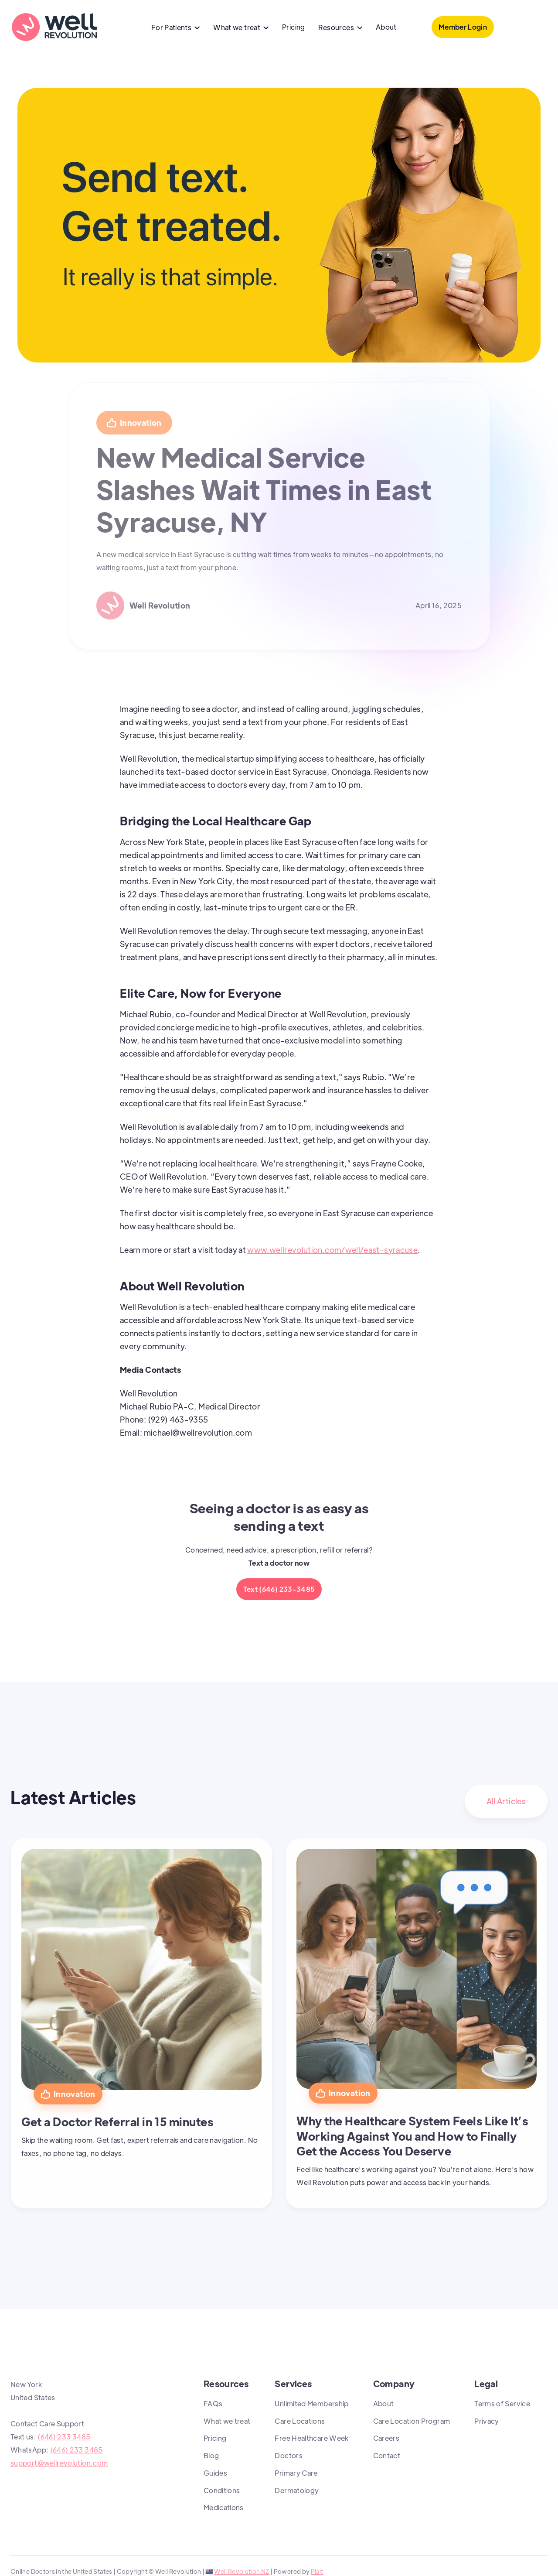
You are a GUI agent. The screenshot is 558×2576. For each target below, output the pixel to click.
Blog (211, 2455)
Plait (317, 2571)
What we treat (227, 2420)
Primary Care (296, 2472)
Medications (224, 2507)
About (386, 26)
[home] (54, 27)
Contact (387, 2455)
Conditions (222, 2490)
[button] (175, 28)
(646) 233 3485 (63, 2436)
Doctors (289, 2455)
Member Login (463, 26)
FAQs (213, 2403)
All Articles (506, 1801)
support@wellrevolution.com (59, 2462)
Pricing (293, 26)
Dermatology (297, 2490)
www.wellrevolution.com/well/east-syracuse (332, 1250)
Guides (215, 2472)
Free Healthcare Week (311, 2438)
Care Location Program (411, 2420)
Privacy (486, 2420)
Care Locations (300, 2420)
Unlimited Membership (311, 2403)
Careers (386, 2438)
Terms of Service (502, 2403)
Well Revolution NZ (241, 2571)
